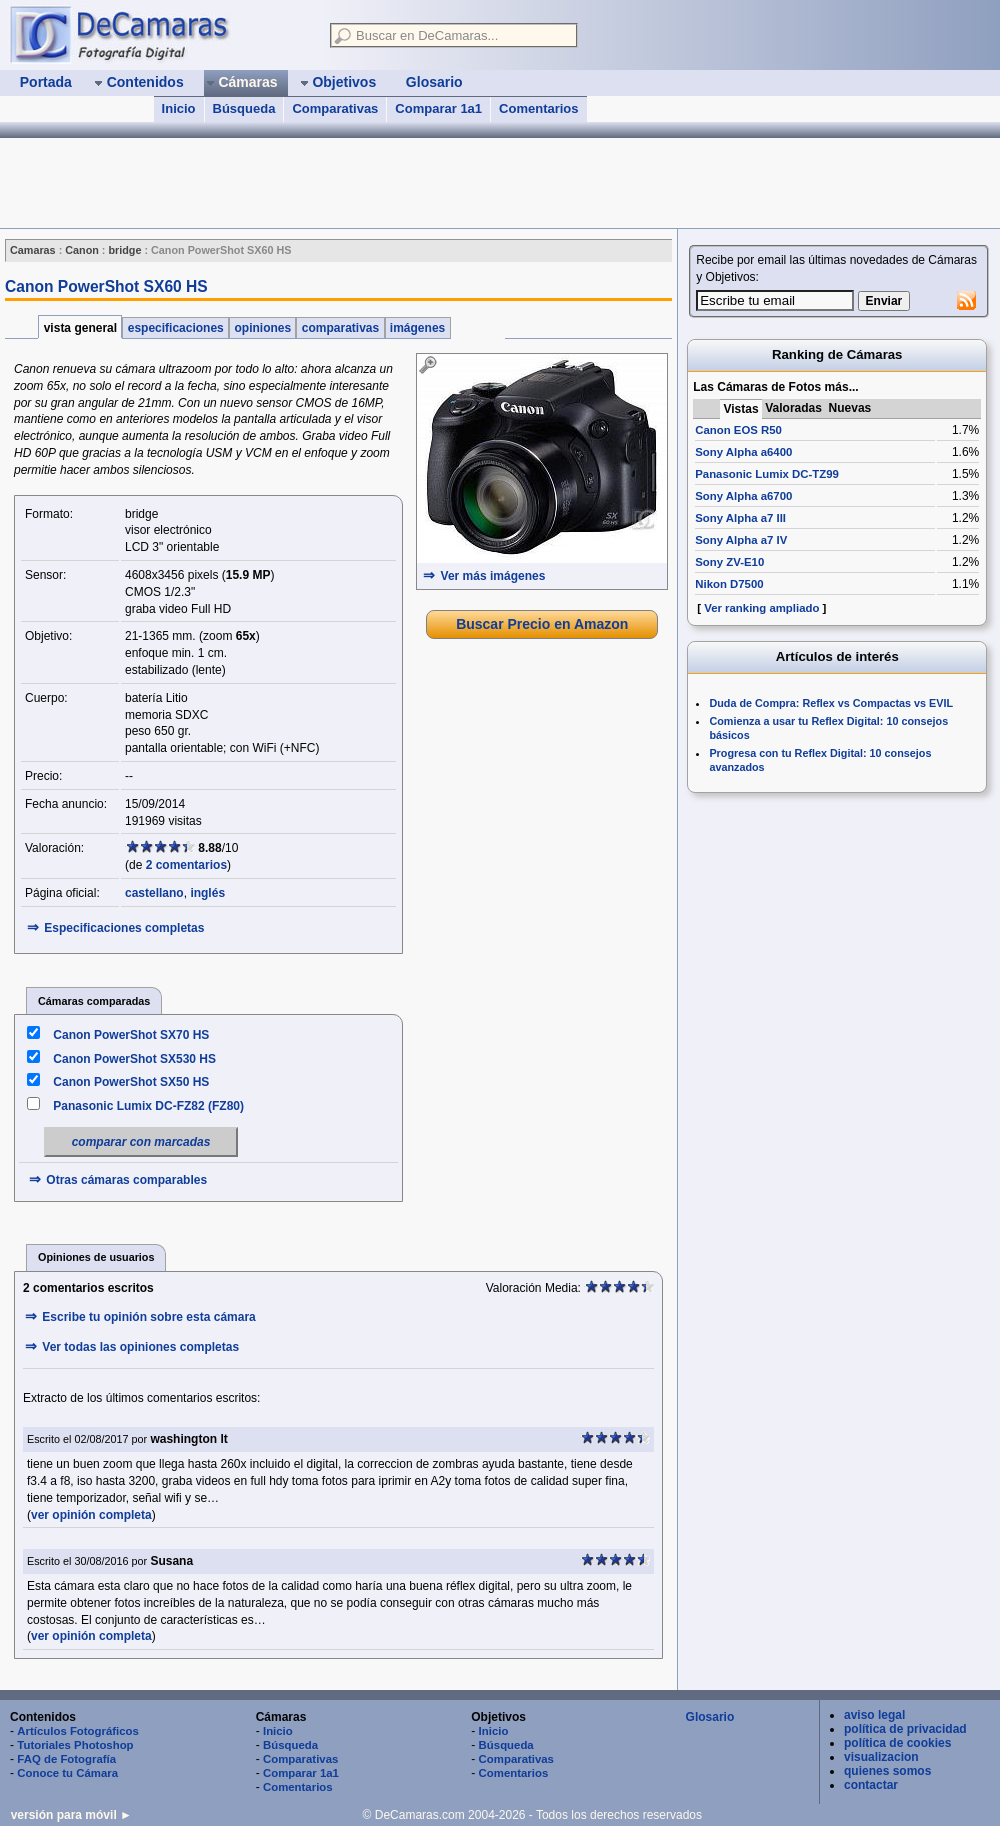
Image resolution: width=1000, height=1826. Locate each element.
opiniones (262, 328)
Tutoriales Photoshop (75, 1745)
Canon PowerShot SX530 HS (134, 1059)
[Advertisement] (364, 183)
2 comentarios (186, 865)
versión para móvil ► (71, 1815)
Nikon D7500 (729, 584)
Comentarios (538, 108)
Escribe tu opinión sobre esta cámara (148, 1317)
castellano (154, 893)
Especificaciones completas (124, 928)
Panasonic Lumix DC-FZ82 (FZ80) (148, 1106)
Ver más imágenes (493, 576)
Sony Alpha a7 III (740, 518)
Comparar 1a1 (438, 108)
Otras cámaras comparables (126, 1180)
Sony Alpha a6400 (743, 452)
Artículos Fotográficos (78, 1731)
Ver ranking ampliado (761, 608)
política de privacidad (905, 1729)
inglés (207, 893)
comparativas (340, 328)
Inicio (179, 108)
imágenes (418, 328)
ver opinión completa (91, 1515)
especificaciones (175, 328)
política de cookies (897, 1743)
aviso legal (874, 1715)
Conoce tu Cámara (67, 1773)
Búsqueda (244, 108)
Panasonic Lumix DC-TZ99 (767, 474)
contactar (871, 1785)
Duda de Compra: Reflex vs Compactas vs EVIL (831, 703)
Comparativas (335, 108)
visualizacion (881, 1757)
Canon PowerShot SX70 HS (131, 1035)
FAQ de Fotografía (66, 1759)
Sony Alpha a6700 (743, 496)
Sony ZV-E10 (729, 562)
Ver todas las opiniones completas (140, 1347)
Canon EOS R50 (738, 430)
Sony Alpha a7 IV (741, 540)
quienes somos (887, 1771)
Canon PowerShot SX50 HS (131, 1082)
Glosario (710, 1717)
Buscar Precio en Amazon (542, 624)
